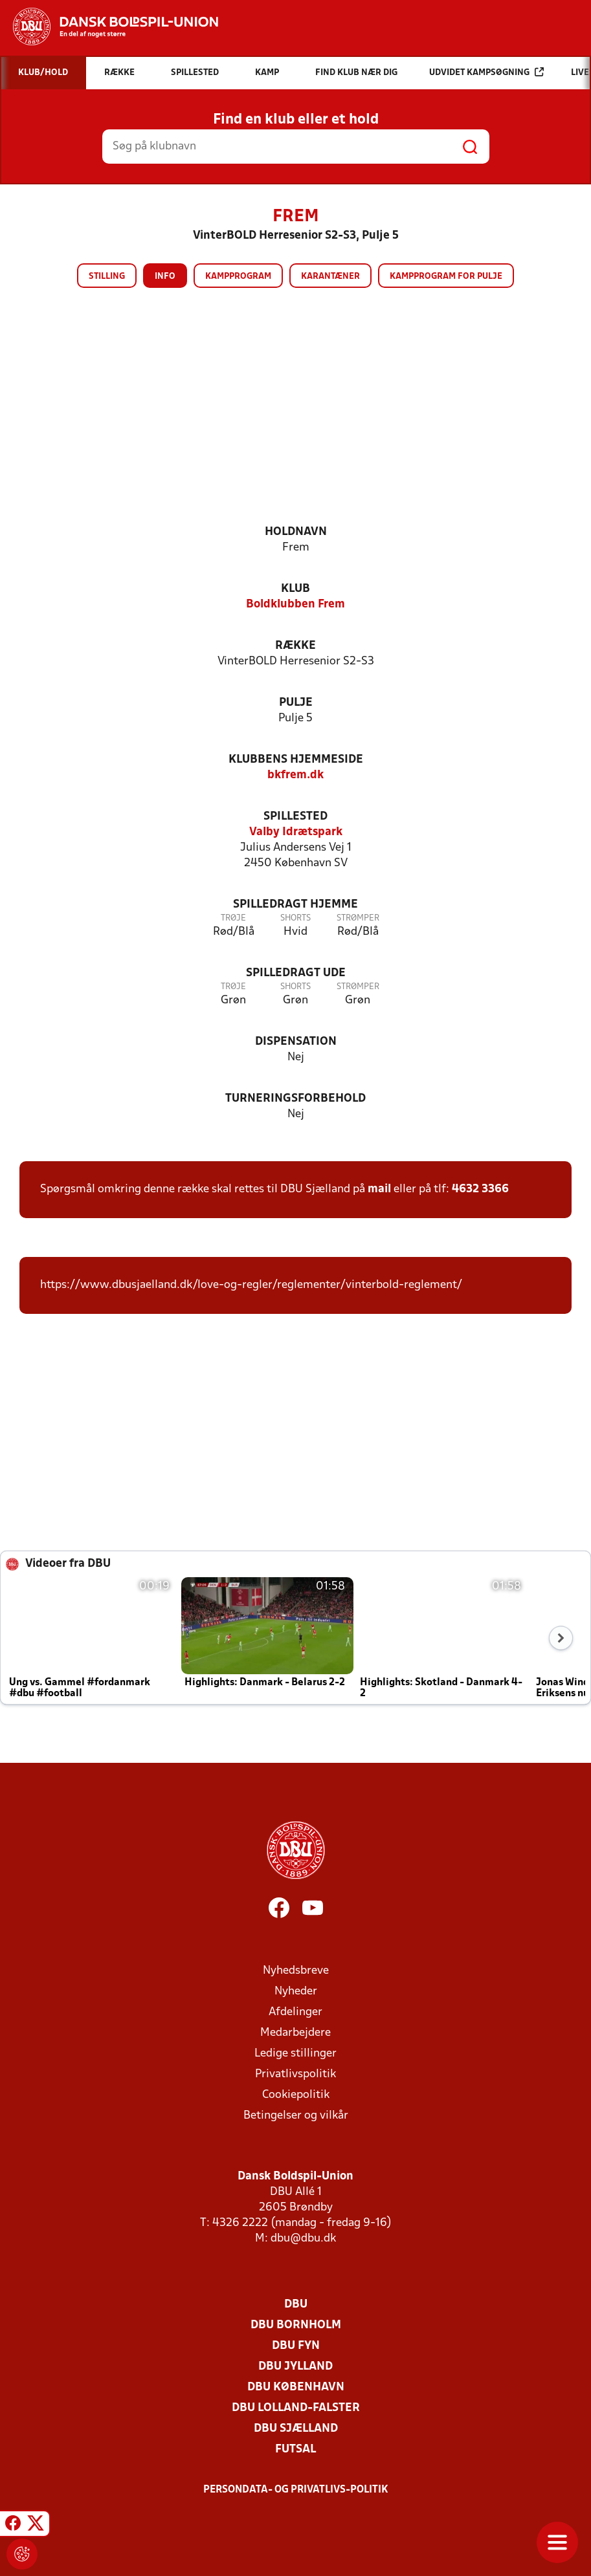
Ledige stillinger (295, 2053)
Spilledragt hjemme (295, 904)
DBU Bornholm (296, 2325)
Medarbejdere (295, 2032)
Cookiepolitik (295, 2095)
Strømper (358, 918)
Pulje (296, 702)
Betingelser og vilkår (295, 2115)
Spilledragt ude (296, 973)
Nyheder (295, 1991)
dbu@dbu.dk (303, 2238)
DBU (295, 2304)
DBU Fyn (296, 2346)
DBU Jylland (295, 2366)
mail (379, 1189)
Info (165, 276)
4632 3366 (480, 1189)
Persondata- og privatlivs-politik (295, 2489)
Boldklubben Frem (295, 604)
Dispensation (296, 1041)
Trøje (233, 918)
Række (295, 645)
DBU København (295, 2387)
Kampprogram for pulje (446, 276)
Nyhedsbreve (296, 1970)
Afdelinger (295, 2012)
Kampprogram (238, 276)
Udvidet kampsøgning (486, 72)
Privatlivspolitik (295, 2074)
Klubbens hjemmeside (296, 759)
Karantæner (330, 276)
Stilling (107, 276)
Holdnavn (296, 532)
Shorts (295, 918)
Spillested (295, 816)
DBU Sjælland (296, 2428)
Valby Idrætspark (295, 832)
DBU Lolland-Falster (296, 2408)
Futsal (295, 2449)
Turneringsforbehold (295, 1098)
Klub (295, 589)
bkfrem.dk (295, 775)
